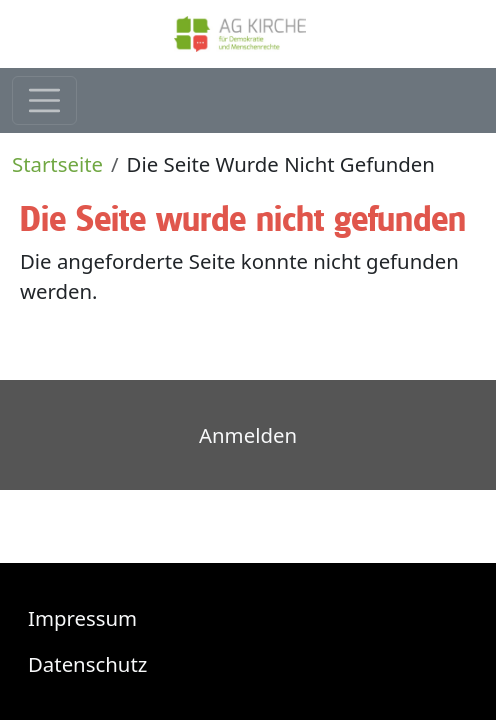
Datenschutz (87, 664)
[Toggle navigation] (44, 100)
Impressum (82, 618)
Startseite (57, 164)
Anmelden (248, 435)
